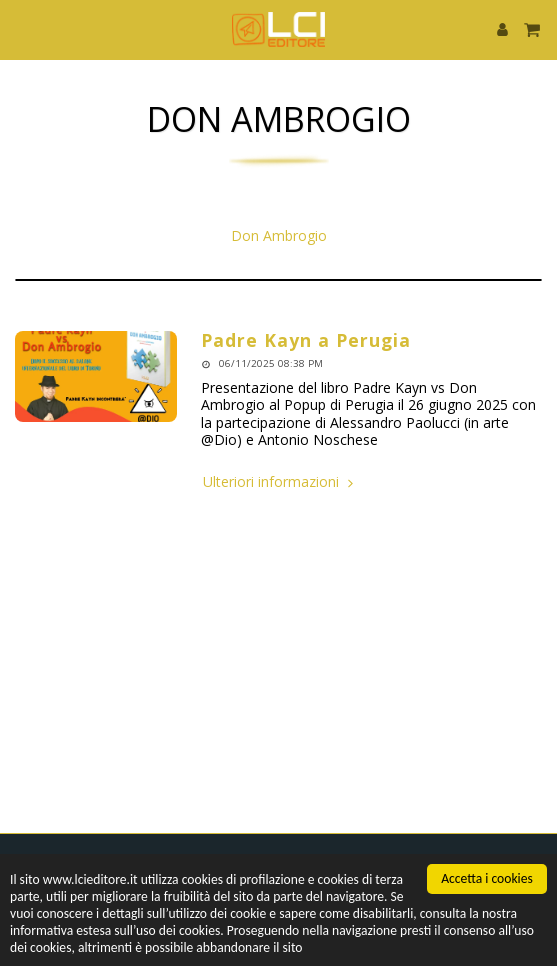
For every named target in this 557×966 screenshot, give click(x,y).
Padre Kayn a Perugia (306, 340)
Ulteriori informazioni (280, 482)
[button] (22, 28)
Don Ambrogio (279, 236)
